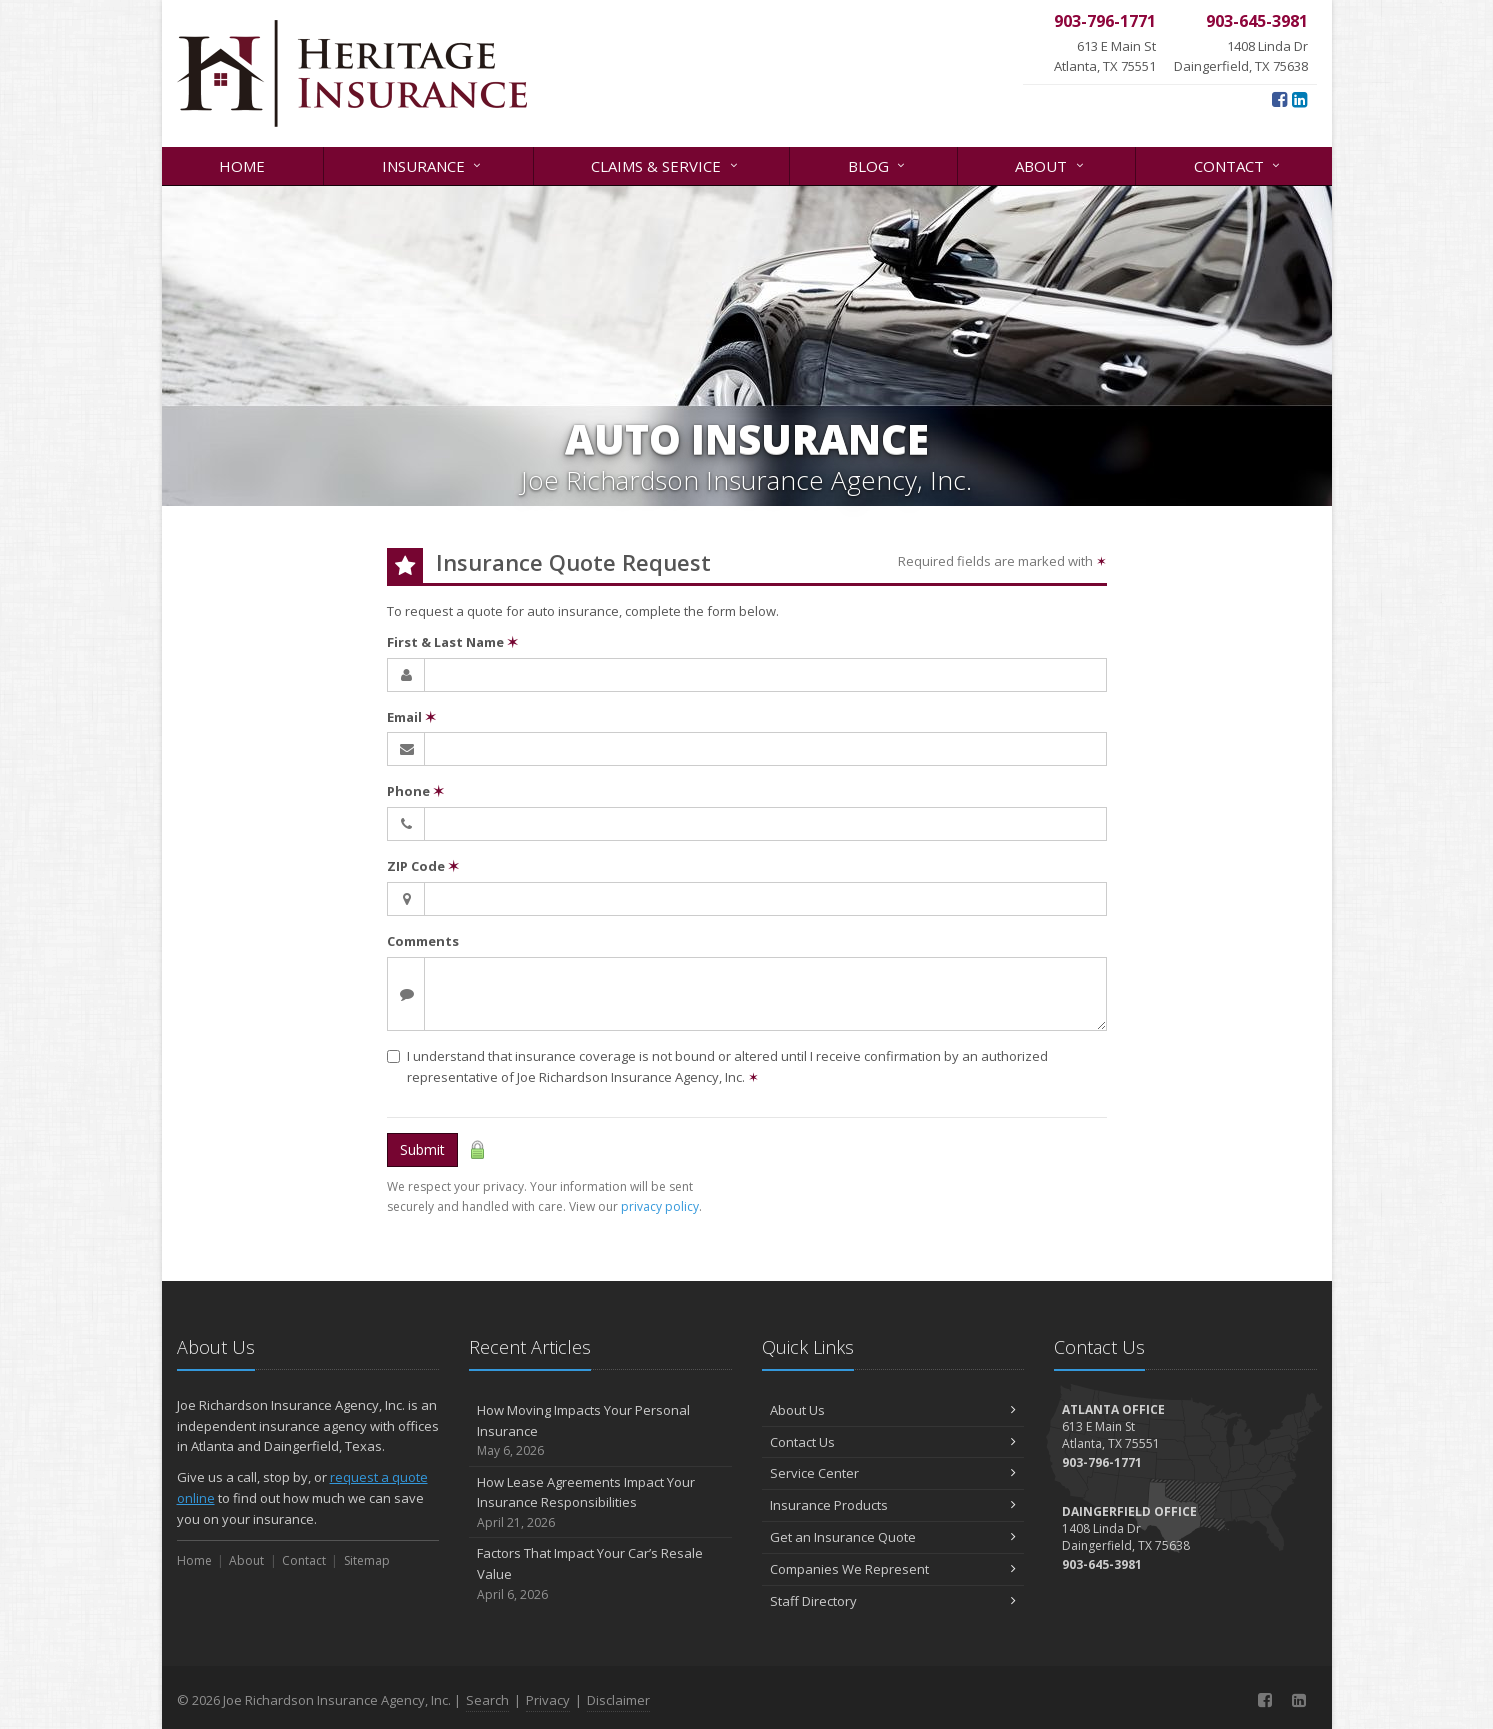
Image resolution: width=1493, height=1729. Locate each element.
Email (411, 717)
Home (242, 166)
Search (487, 1700)
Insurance (433, 164)
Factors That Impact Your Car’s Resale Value (600, 1574)
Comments (423, 941)
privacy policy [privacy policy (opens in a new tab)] (660, 1206)
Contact (1238, 164)
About (1050, 164)
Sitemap (367, 1560)
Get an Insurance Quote (893, 1537)
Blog (878, 164)
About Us (893, 1410)
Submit (422, 1149)
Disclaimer (618, 1700)
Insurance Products (893, 1505)
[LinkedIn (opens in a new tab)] (1299, 99)
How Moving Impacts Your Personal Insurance (600, 1431)
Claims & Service (665, 164)
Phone (415, 791)
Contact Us (893, 1442)
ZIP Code (423, 866)
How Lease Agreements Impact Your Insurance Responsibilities (600, 1503)
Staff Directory (893, 1601)
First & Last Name (452, 642)
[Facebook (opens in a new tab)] (1279, 99)
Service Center (893, 1473)
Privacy (548, 1700)
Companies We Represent (893, 1569)
